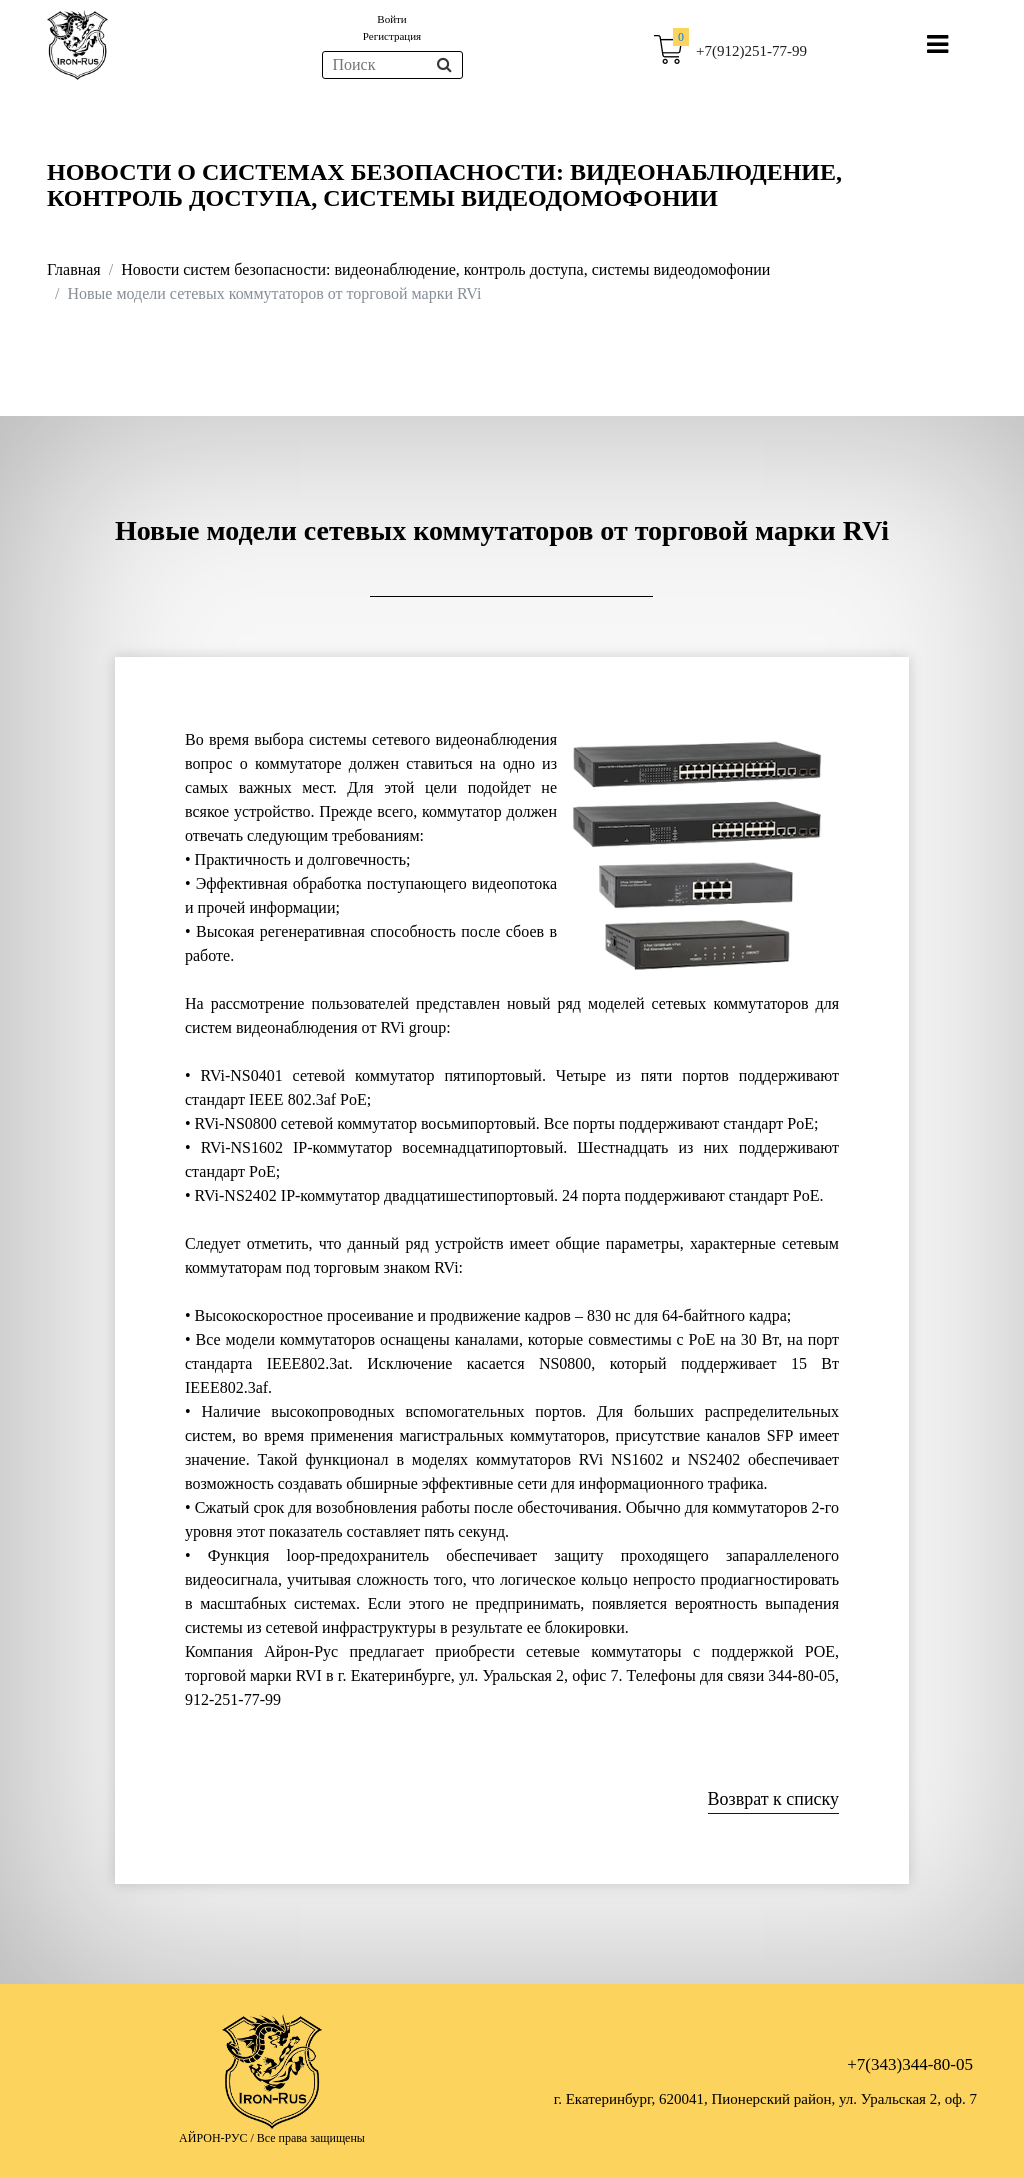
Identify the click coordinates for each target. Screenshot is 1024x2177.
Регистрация (392, 36)
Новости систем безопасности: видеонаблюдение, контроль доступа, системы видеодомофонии (445, 269)
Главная (74, 269)
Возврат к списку (773, 1799)
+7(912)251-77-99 (751, 51)
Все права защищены (311, 2138)
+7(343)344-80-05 (910, 2064)
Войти (391, 19)
